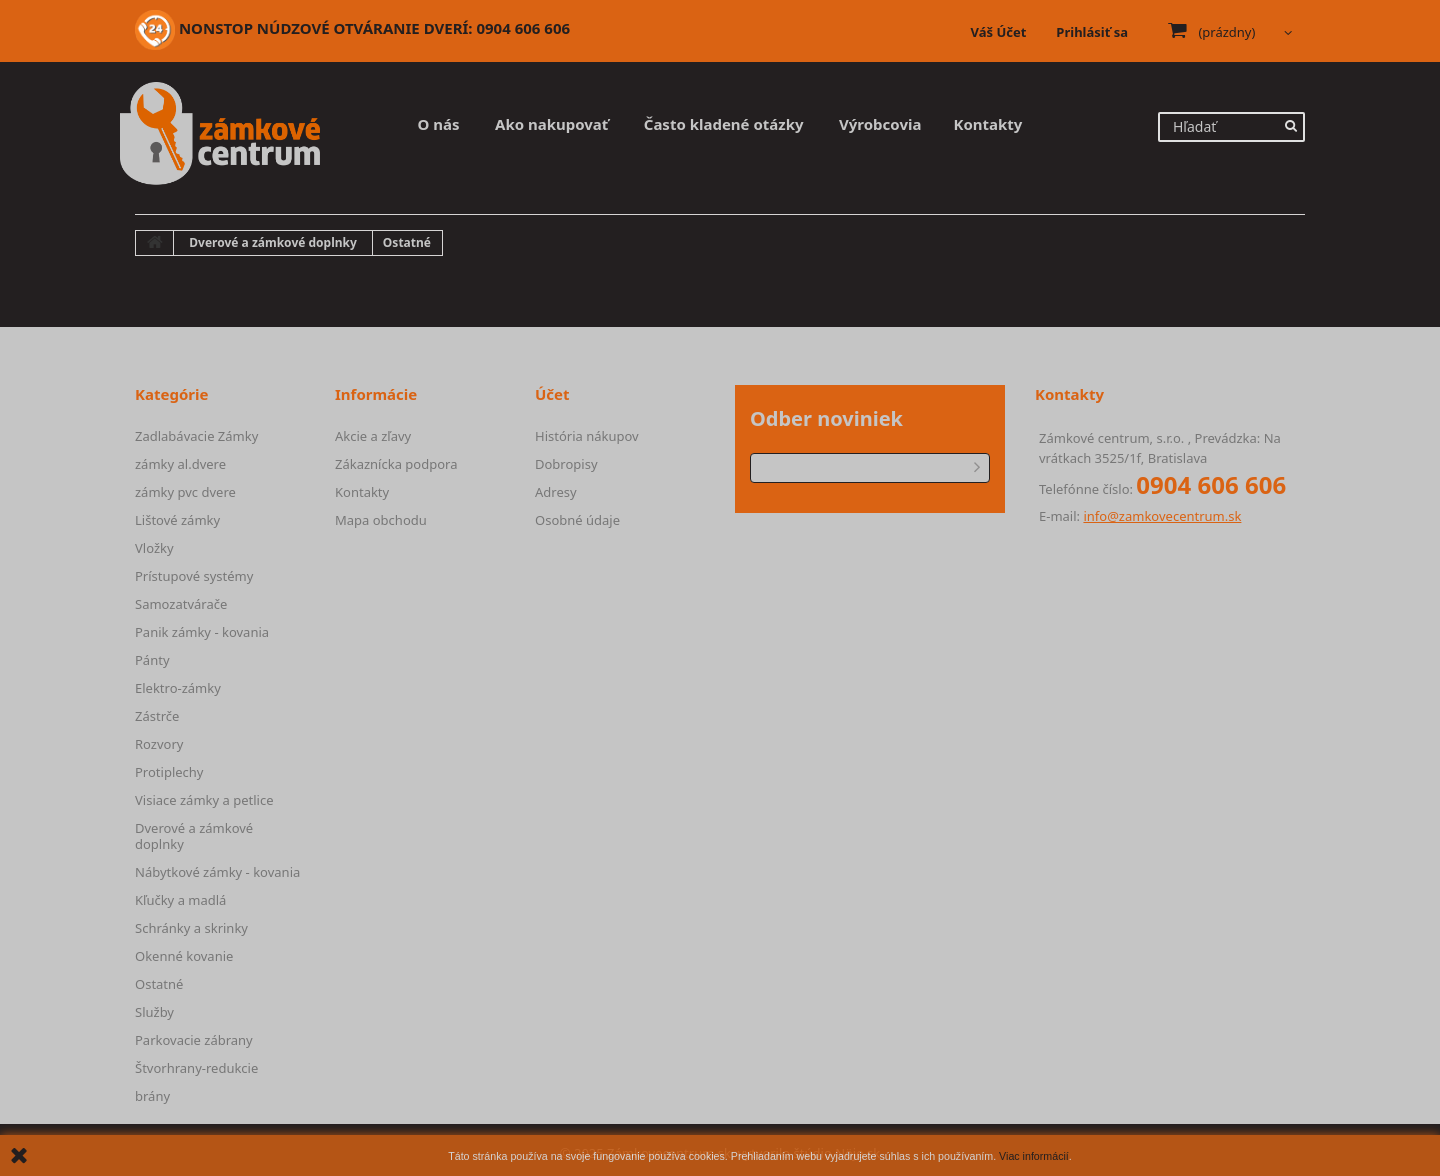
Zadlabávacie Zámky (196, 436)
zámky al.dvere (180, 464)
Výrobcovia (880, 124)
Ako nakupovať (551, 124)
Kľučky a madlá (180, 900)
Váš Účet (999, 32)
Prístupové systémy (194, 576)
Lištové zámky (177, 520)
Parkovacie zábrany (194, 1040)
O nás (439, 124)
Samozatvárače (181, 604)
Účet (552, 394)
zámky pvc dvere (185, 492)
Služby (154, 1012)
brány (152, 1096)
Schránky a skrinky (191, 928)
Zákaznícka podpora (396, 464)
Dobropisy (566, 464)
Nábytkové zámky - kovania (217, 872)
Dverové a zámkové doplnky (194, 836)
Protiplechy (169, 772)
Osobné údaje (577, 520)
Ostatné (159, 984)
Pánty (152, 660)
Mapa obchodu (381, 520)
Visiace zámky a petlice (204, 800)
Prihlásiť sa (1092, 32)
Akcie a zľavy (373, 436)
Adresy (556, 492)
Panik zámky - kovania (202, 632)
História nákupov (587, 436)
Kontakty (987, 124)
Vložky (154, 548)
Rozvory (159, 744)
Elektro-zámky (178, 688)
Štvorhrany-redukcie (196, 1068)
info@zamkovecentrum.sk (1162, 516)
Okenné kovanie (184, 956)
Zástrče (157, 716)
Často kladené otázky (724, 124)
